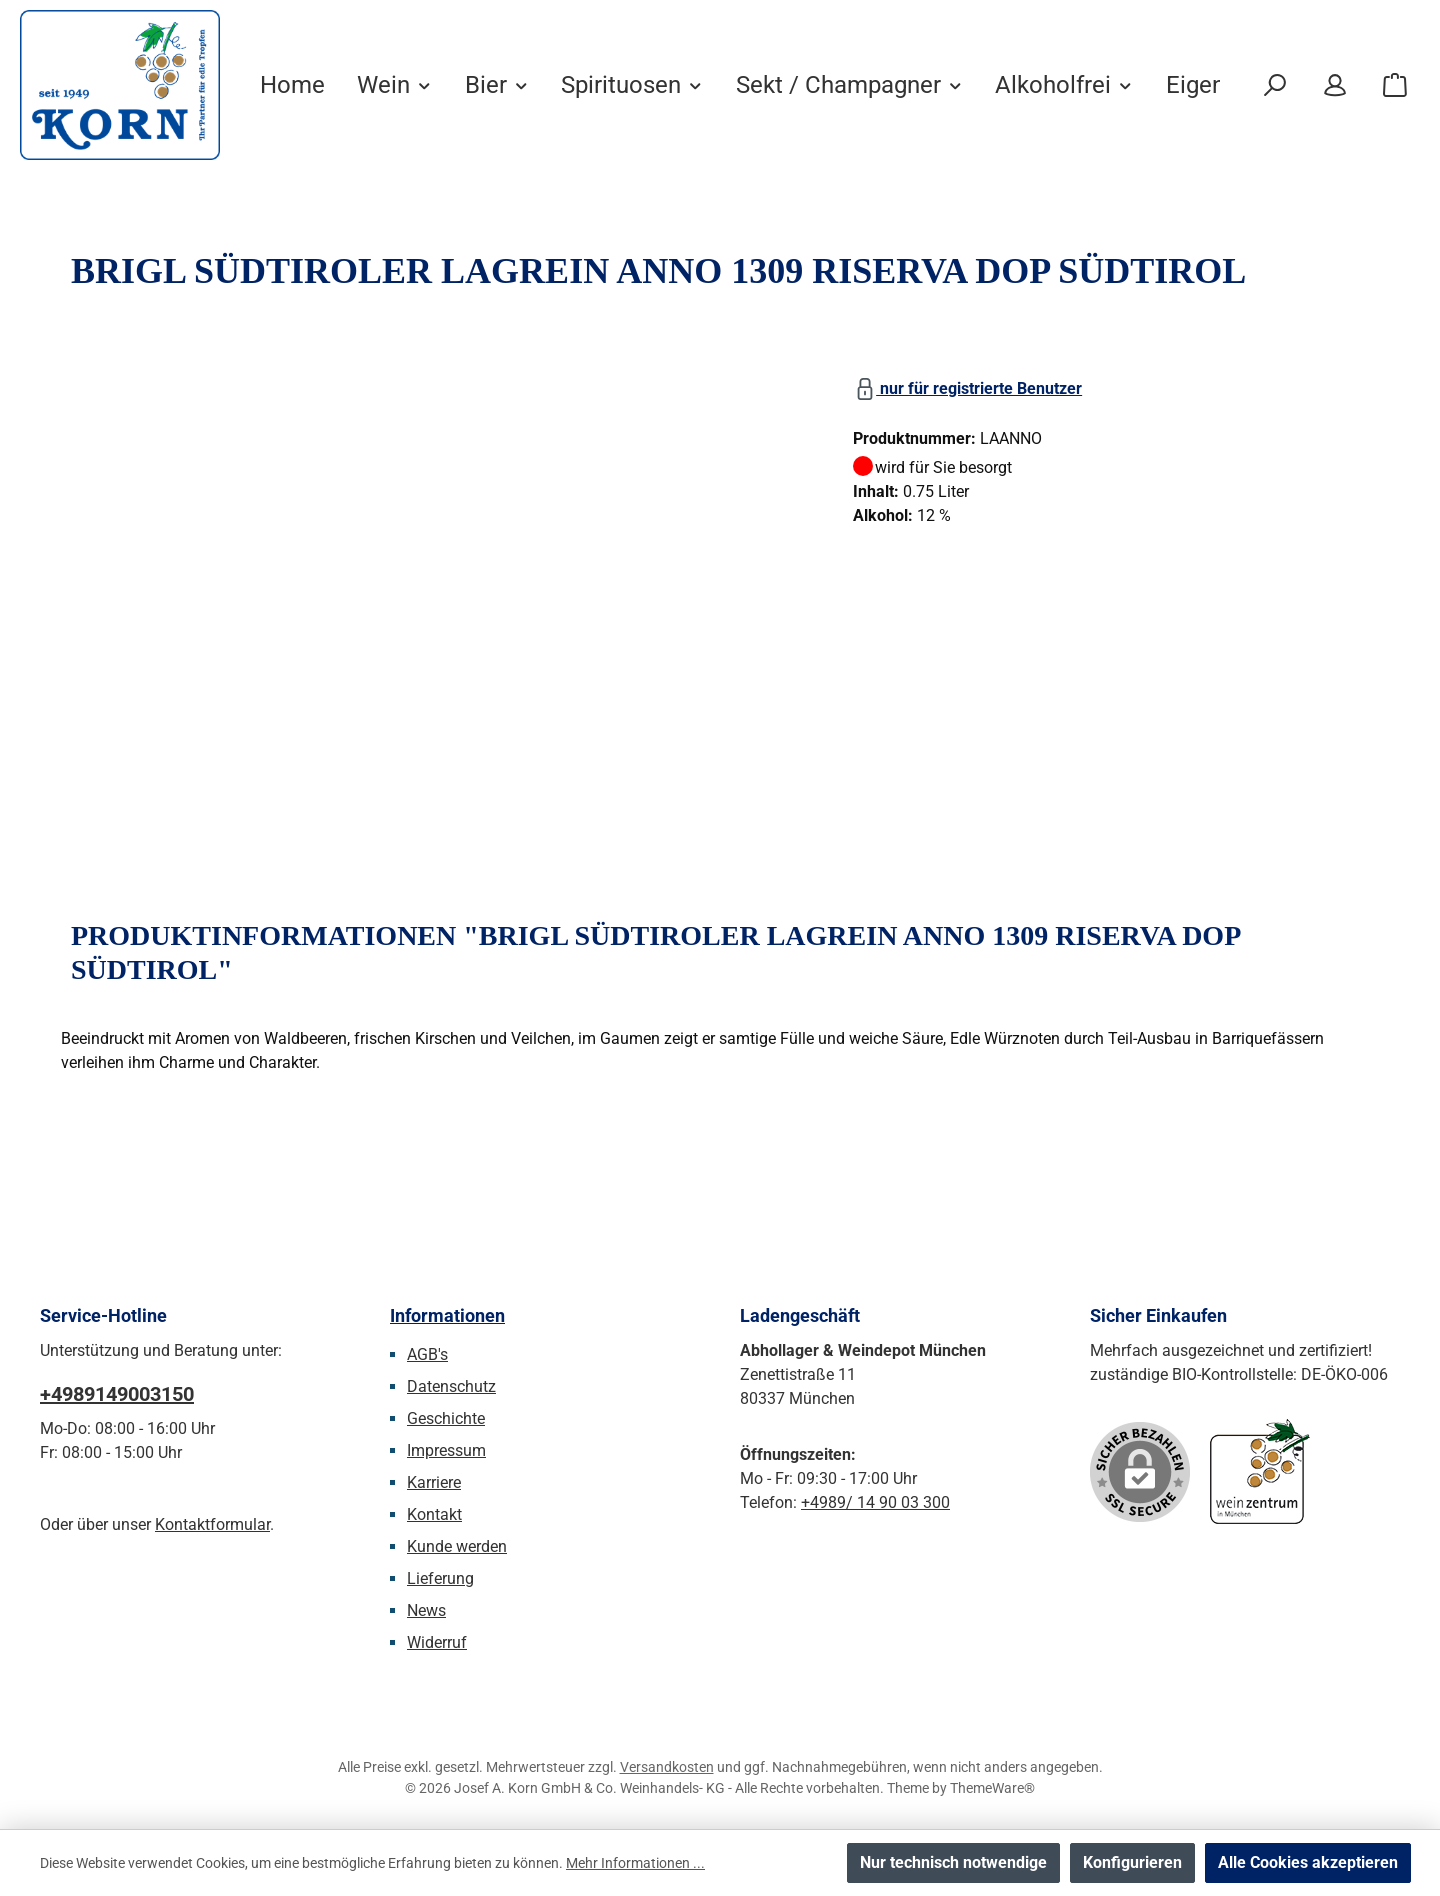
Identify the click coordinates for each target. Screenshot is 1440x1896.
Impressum (446, 1450)
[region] (437, 586)
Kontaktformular (212, 1524)
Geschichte (446, 1418)
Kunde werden (457, 1546)
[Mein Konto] (1335, 85)
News (426, 1610)
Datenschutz (451, 1386)
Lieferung (440, 1578)
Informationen (447, 1315)
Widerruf (437, 1642)
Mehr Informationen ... (635, 1863)
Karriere (434, 1482)
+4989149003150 (117, 1394)
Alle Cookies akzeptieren (1308, 1862)
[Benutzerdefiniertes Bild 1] (1260, 1471)
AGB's (427, 1354)
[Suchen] (1275, 85)
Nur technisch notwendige (953, 1862)
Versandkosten (667, 1767)
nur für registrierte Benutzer (968, 385)
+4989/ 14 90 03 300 (875, 1502)
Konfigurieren (1132, 1862)
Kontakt (434, 1514)
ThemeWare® (992, 1788)
